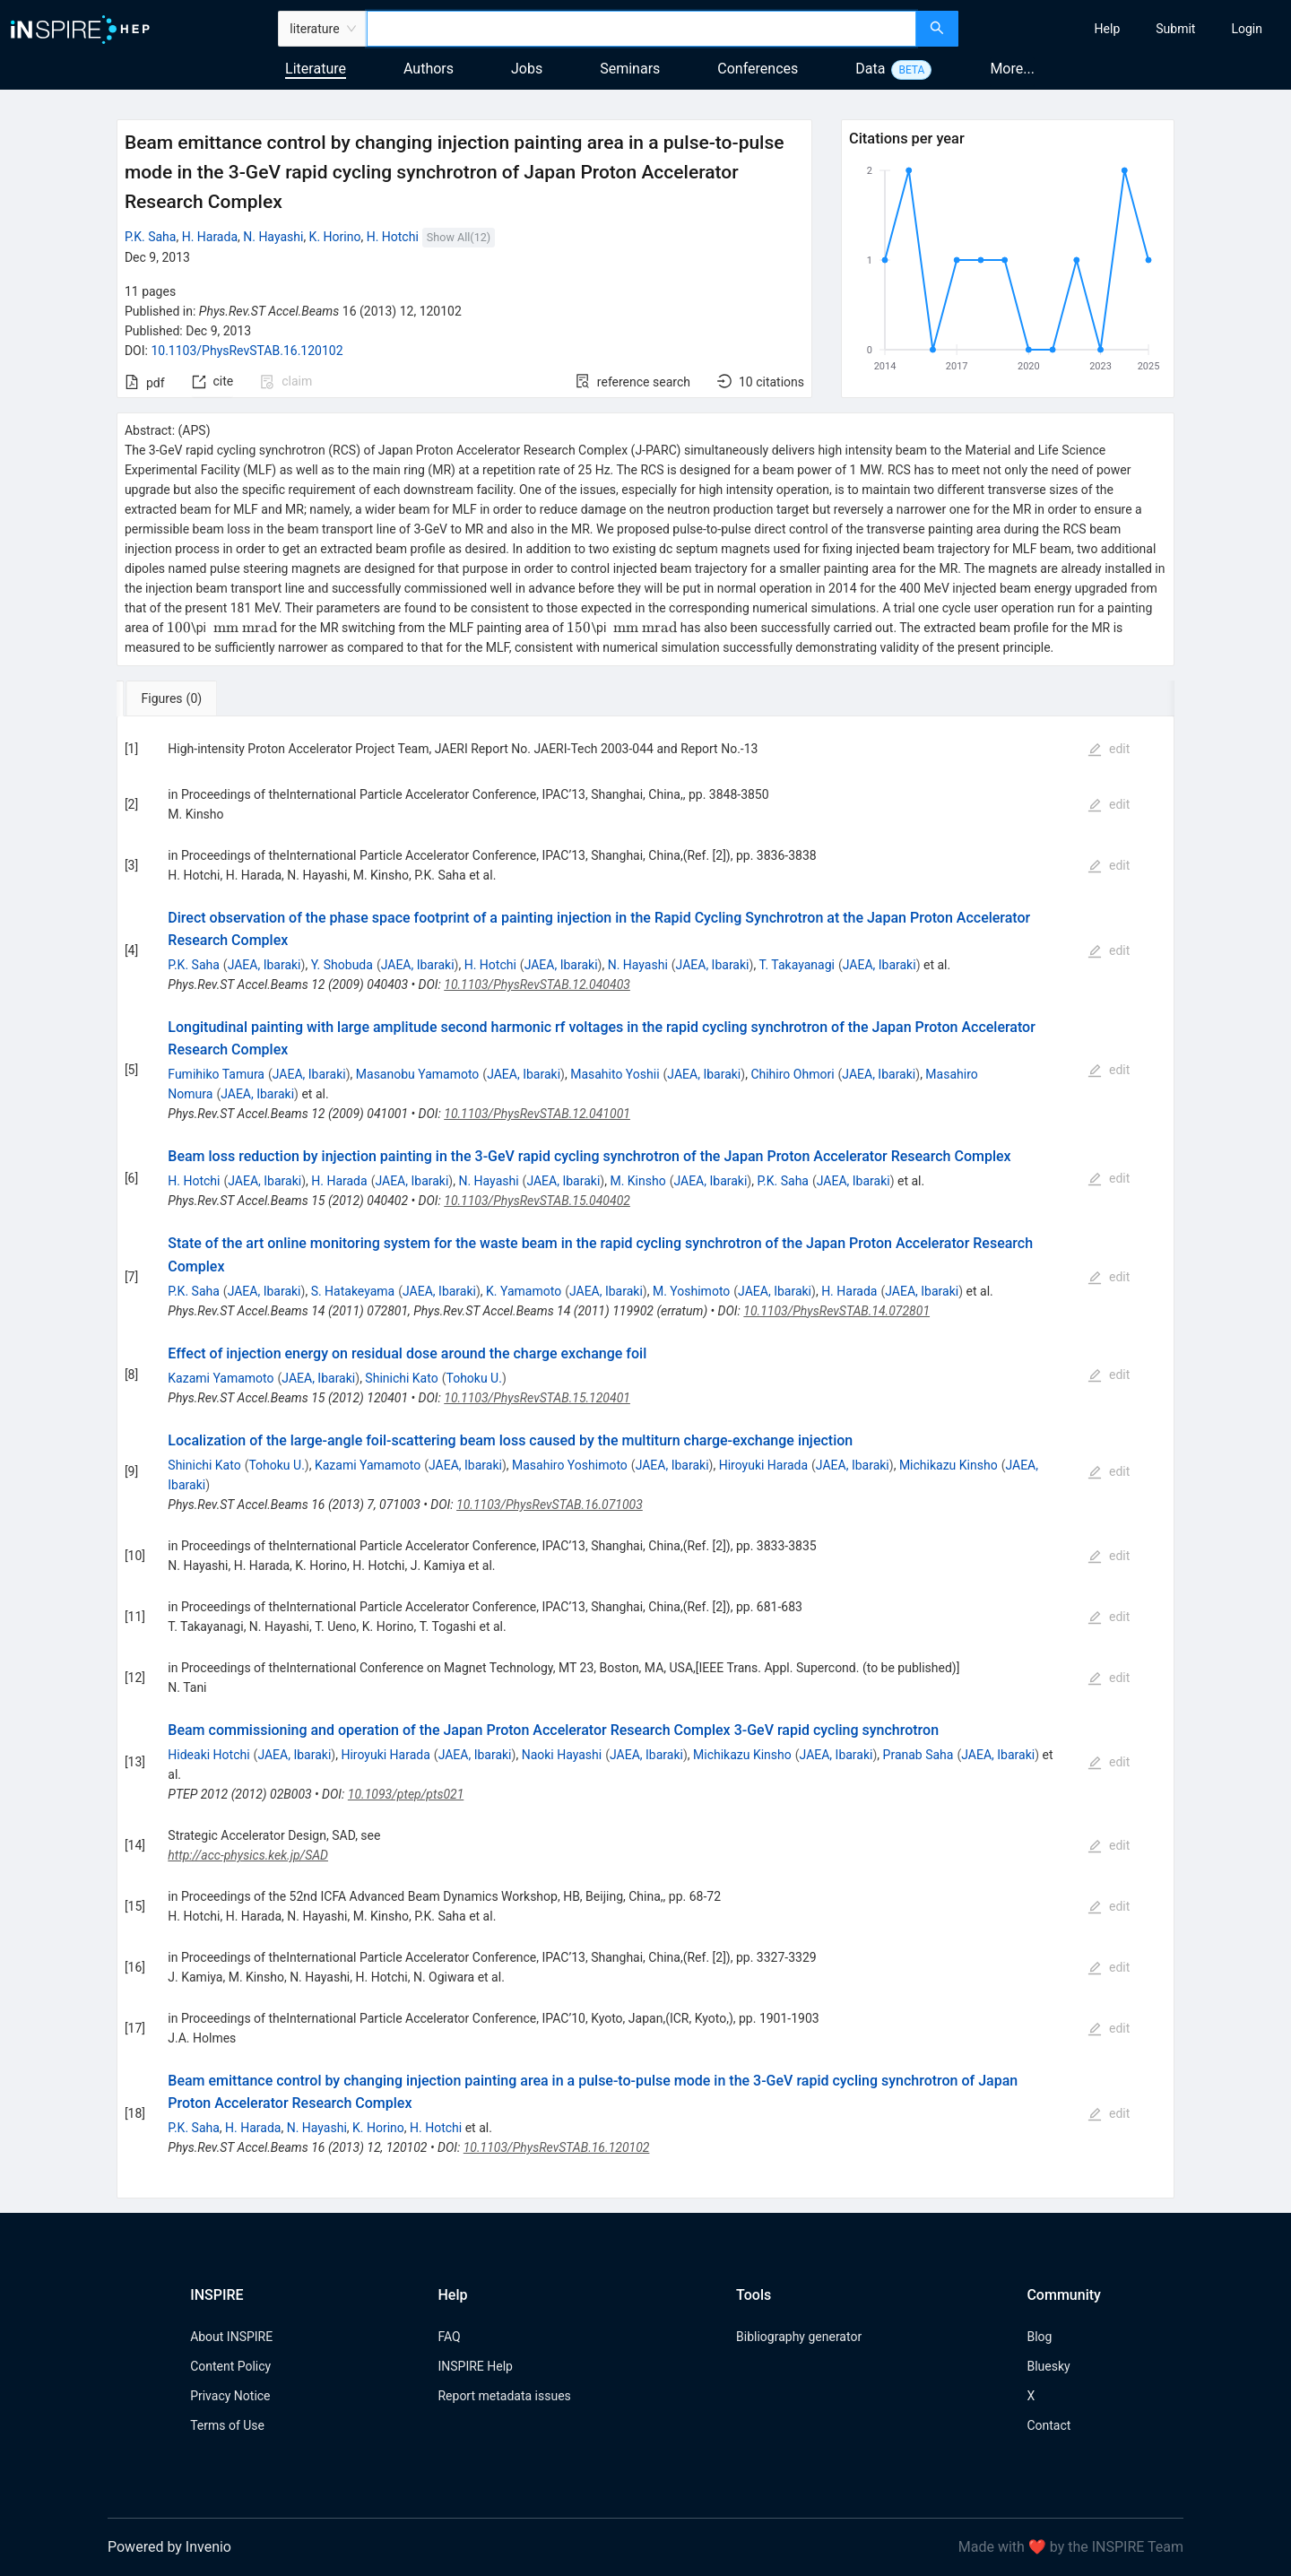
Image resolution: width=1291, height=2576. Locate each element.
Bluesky (1048, 2366)
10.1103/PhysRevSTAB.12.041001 (537, 1113)
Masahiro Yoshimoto (570, 1465)
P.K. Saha (151, 237)
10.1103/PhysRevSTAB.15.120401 (537, 1398)
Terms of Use (227, 2425)
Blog (1039, 2336)
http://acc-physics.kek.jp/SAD (248, 1855)
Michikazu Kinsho (948, 1465)
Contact (1048, 2425)
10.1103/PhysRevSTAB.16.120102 (246, 350)
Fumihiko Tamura (216, 1074)
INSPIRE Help (475, 2366)
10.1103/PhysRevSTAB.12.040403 (537, 984)
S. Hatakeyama (353, 1291)
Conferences (757, 68)
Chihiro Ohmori (792, 1074)
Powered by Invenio (169, 2546)
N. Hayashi (273, 237)
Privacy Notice (230, 2396)
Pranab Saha (918, 1755)
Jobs (526, 68)
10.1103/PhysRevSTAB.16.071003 (549, 1504)
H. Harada (210, 237)
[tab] (176, 698)
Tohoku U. (473, 1378)
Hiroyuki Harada (763, 1465)
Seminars (630, 68)
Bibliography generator (799, 2336)
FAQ (449, 2336)
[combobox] (641, 29)
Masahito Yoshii (614, 1074)
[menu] (1127, 28)
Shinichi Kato (401, 1378)
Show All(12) (458, 237)
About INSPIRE (231, 2336)
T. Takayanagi (797, 965)
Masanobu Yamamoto (418, 1074)
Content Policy (230, 2366)
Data (870, 68)
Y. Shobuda (342, 965)
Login (1246, 29)
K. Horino (335, 237)
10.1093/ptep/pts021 (406, 1794)
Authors (428, 68)
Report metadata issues (504, 2396)
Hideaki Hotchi (208, 1755)
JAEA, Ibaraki (264, 965)
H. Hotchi (393, 237)
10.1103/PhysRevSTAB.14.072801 (836, 1311)
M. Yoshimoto (691, 1291)
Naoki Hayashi (562, 1755)
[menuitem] (1108, 28)
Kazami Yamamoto (220, 1378)
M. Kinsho (637, 1181)
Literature (315, 68)
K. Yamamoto (523, 1291)
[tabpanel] (645, 1457)
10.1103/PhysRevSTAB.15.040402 (537, 1200)
